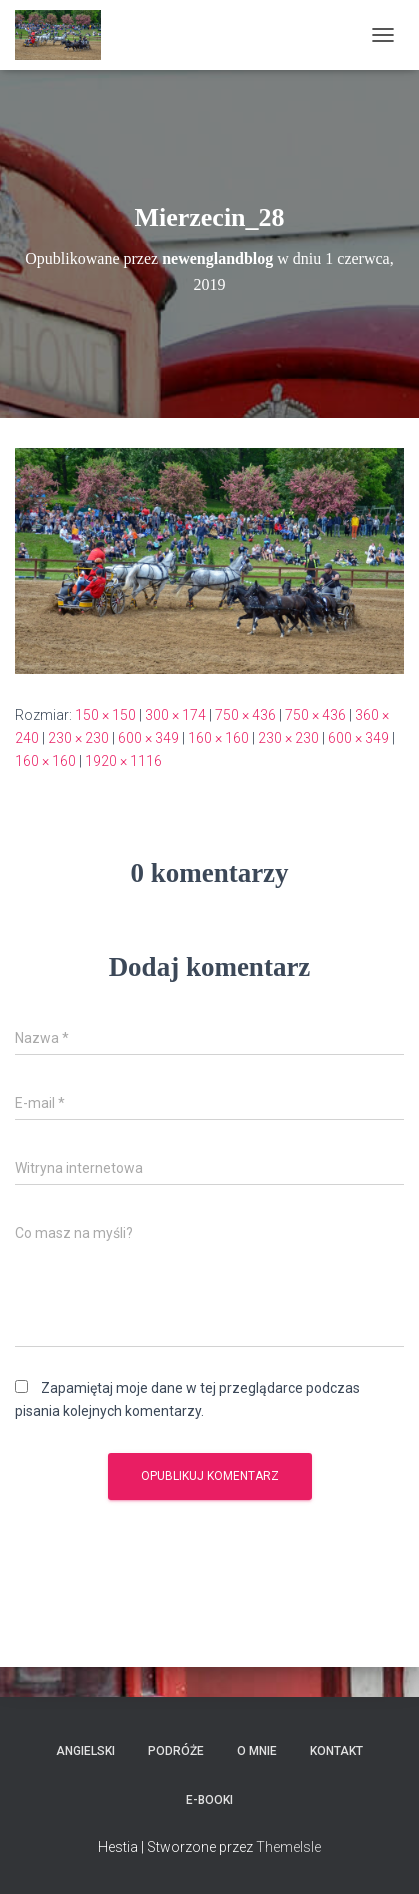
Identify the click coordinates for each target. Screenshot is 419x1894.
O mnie (257, 1751)
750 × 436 (245, 715)
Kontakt (336, 1751)
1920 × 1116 (123, 761)
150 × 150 (105, 715)
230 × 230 (78, 738)
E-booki (209, 1800)
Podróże (176, 1751)
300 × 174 (175, 715)
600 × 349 (148, 738)
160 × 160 (218, 738)
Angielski (85, 1751)
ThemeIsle (288, 1847)
